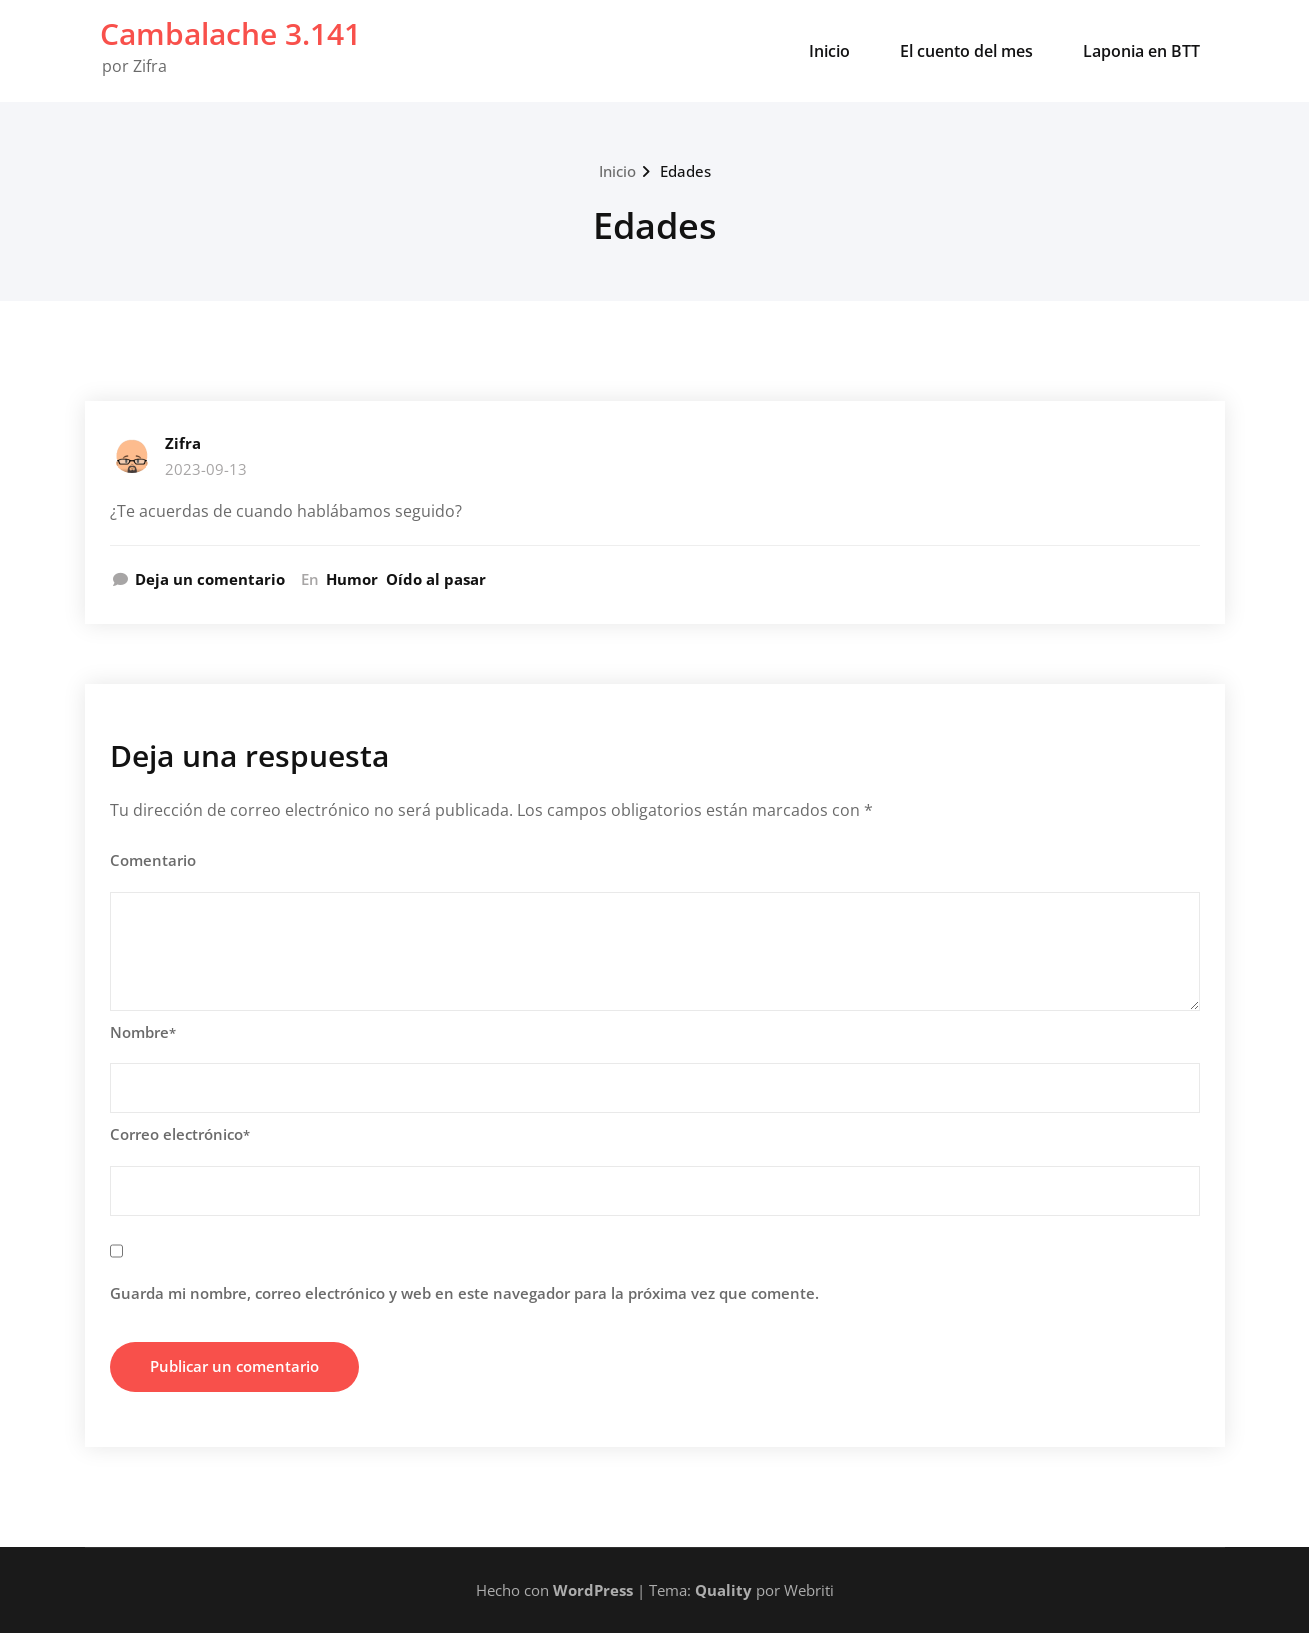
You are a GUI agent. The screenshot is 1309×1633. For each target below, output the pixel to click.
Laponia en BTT (1141, 51)
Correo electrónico (180, 1134)
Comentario (153, 860)
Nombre (143, 1032)
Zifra (183, 443)
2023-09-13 (206, 469)
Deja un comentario (210, 579)
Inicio (829, 51)
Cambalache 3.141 (230, 33)
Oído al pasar (436, 579)
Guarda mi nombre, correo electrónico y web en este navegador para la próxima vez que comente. (464, 1293)
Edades (685, 171)
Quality (723, 1590)
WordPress (593, 1590)
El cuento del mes (966, 51)
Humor (352, 579)
